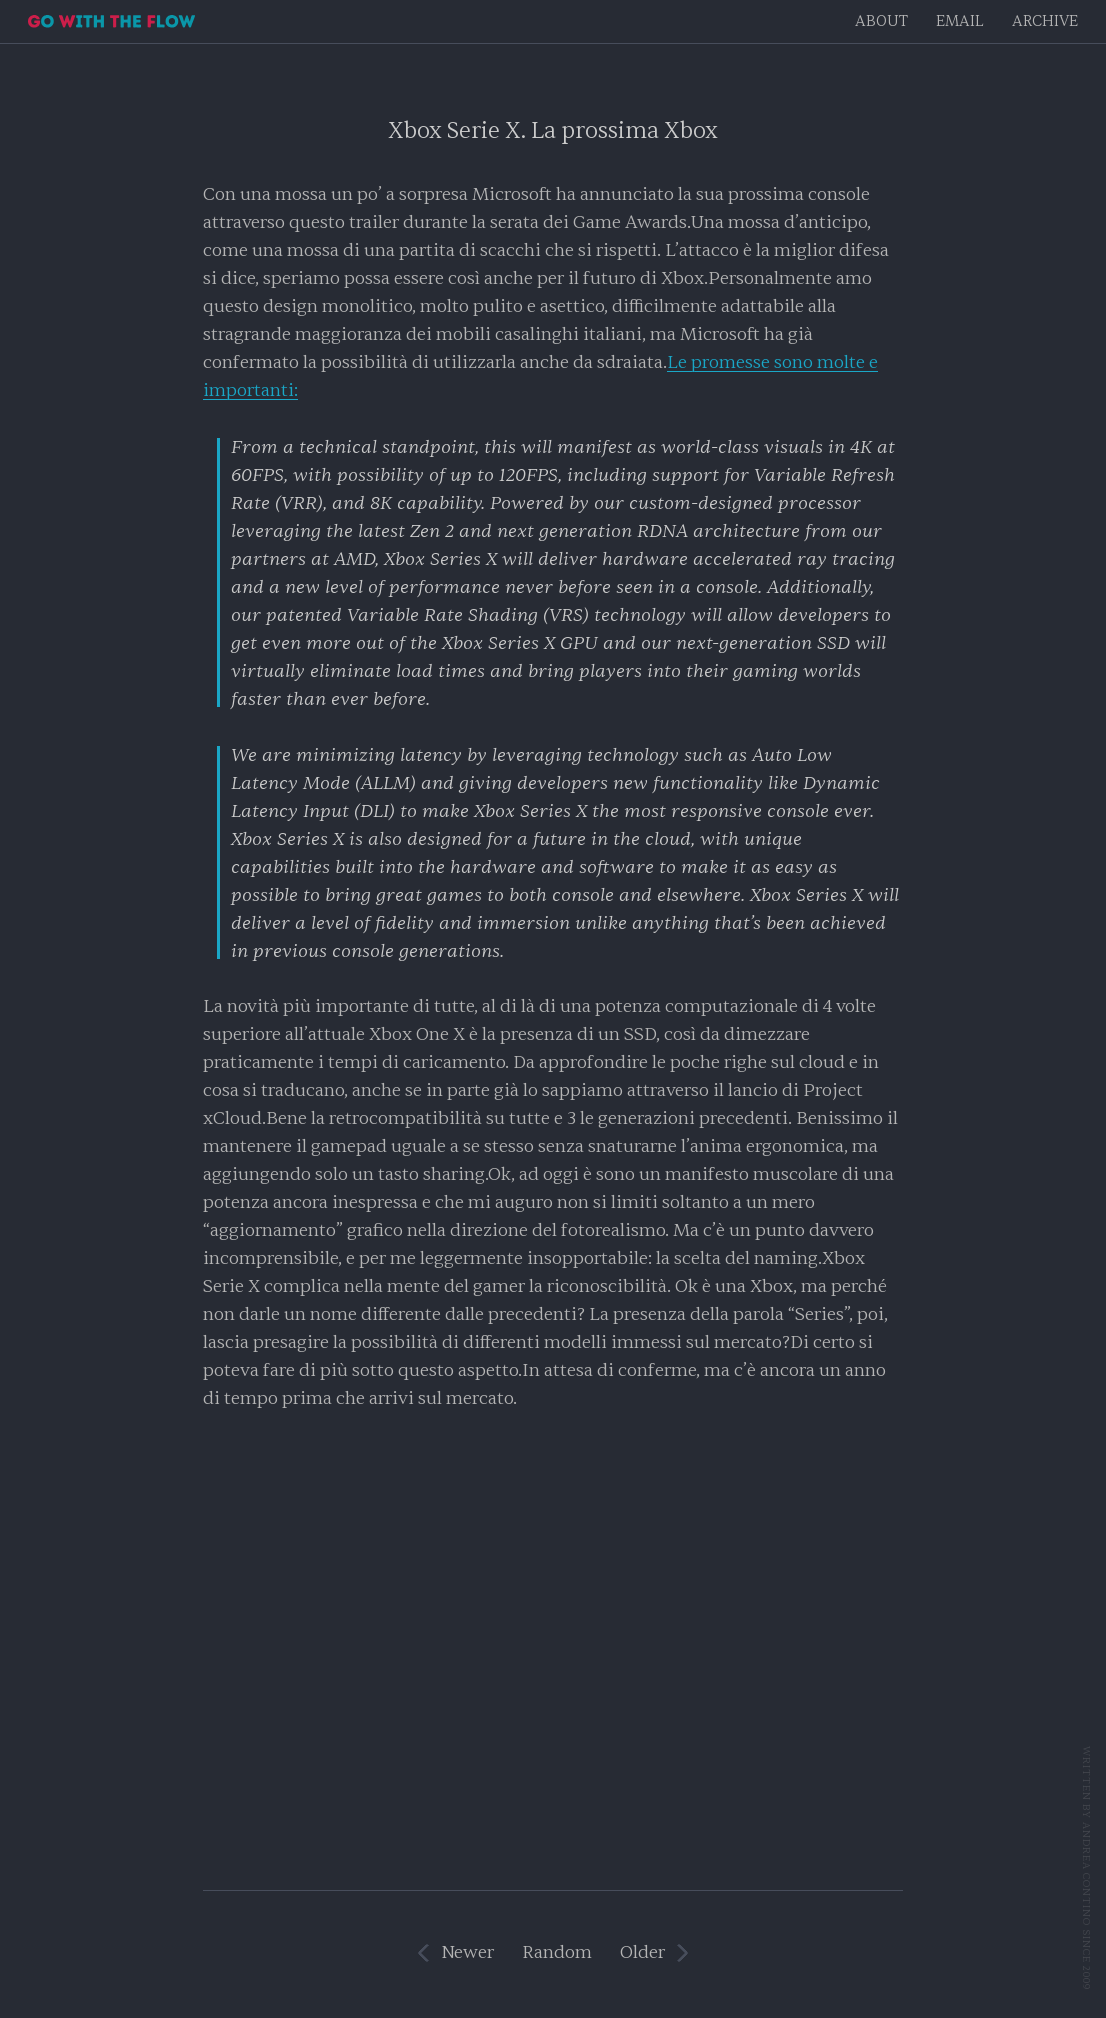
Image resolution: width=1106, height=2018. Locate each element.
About (881, 21)
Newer (467, 1952)
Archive (1045, 21)
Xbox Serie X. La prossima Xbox (553, 130)
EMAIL (960, 21)
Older (642, 1952)
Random (557, 1952)
